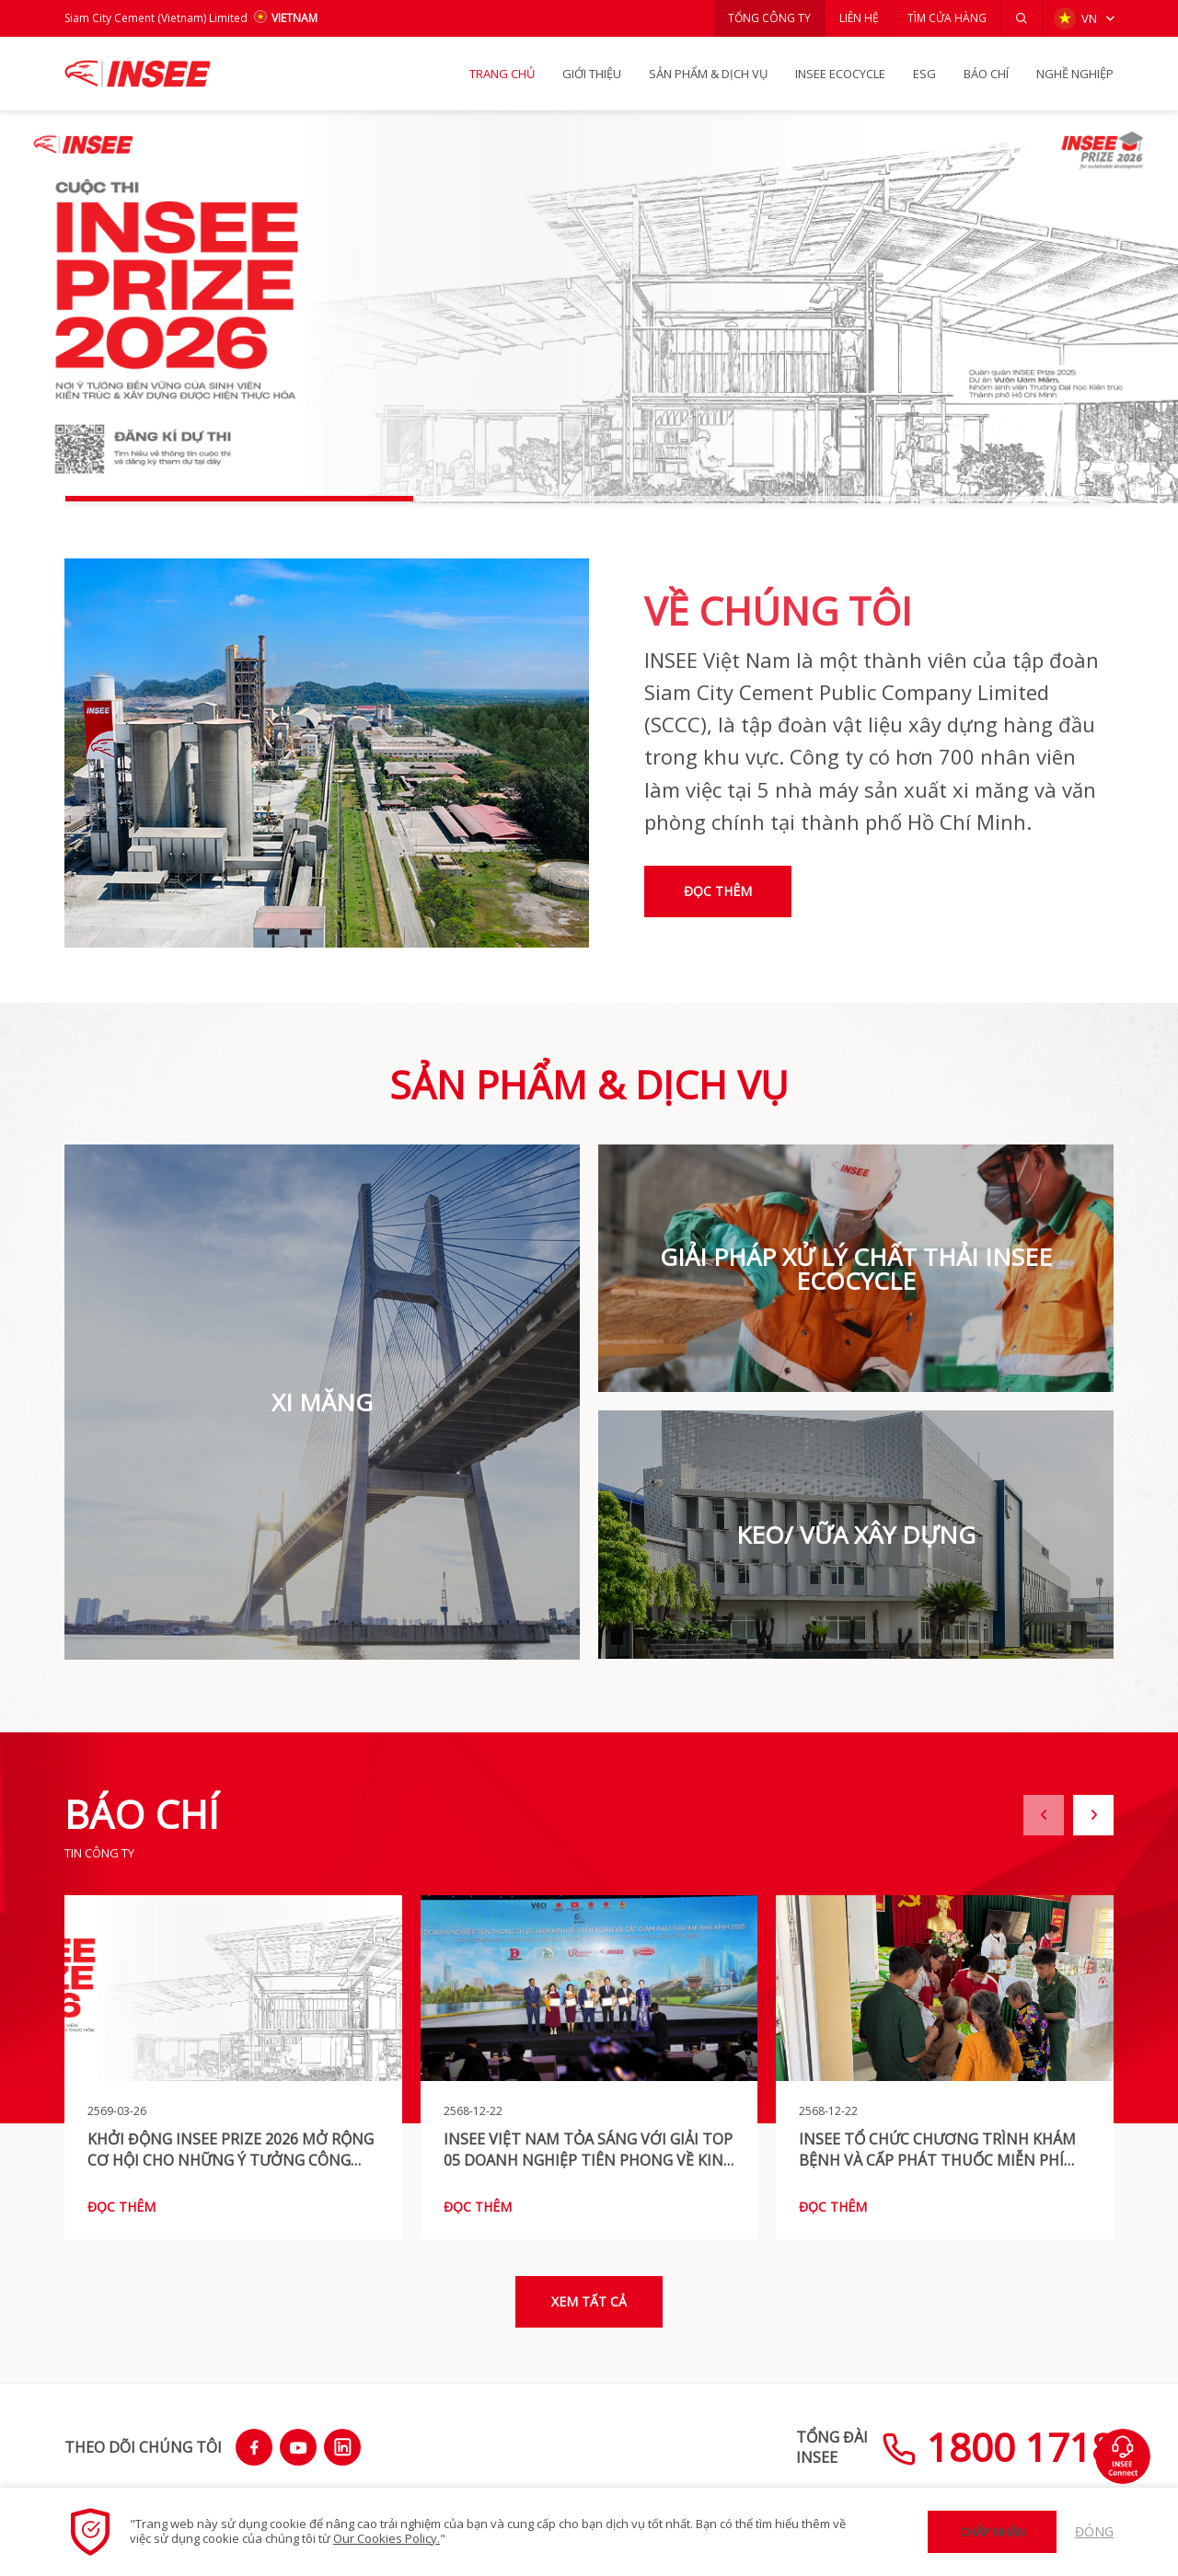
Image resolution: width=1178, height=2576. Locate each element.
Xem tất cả (589, 2301)
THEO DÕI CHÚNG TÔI (143, 2447)
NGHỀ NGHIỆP (1075, 73)
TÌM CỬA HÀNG (947, 18)
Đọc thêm (718, 891)
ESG (924, 73)
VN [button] (1075, 18)
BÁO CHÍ (986, 73)
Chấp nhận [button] (992, 2532)
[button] (1021, 18)
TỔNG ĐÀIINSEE (832, 2447)
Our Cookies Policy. (386, 2538)
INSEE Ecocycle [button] (840, 73)
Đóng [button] (1094, 2531)
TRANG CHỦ (502, 73)
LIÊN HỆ (859, 18)
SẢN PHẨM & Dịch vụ (708, 73)
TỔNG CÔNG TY (769, 18)
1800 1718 (998, 2447)
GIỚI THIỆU (591, 73)
